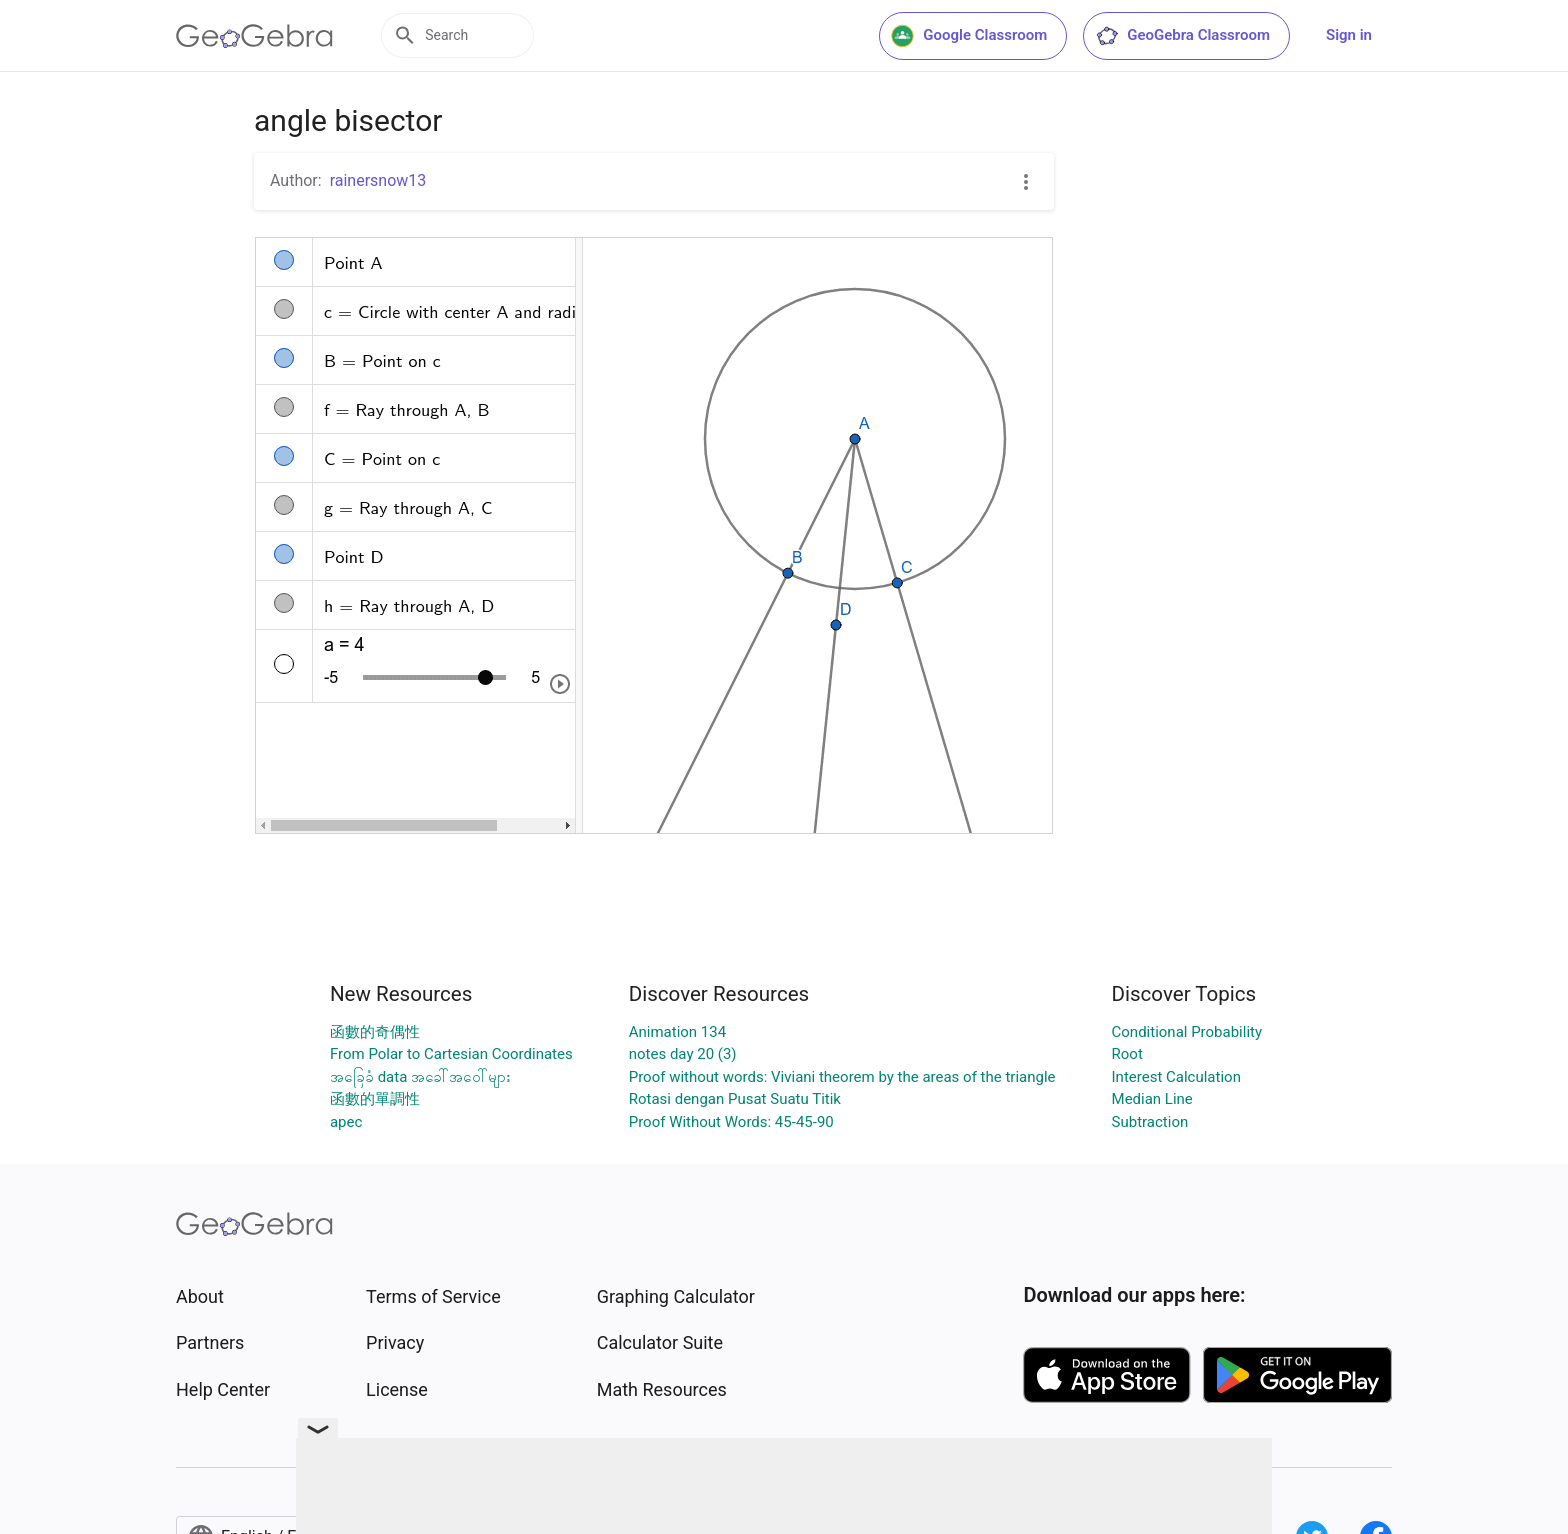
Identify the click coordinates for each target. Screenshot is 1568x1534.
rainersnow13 (378, 180)
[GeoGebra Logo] (254, 36)
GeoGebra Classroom (1182, 36)
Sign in (1349, 35)
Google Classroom (969, 36)
